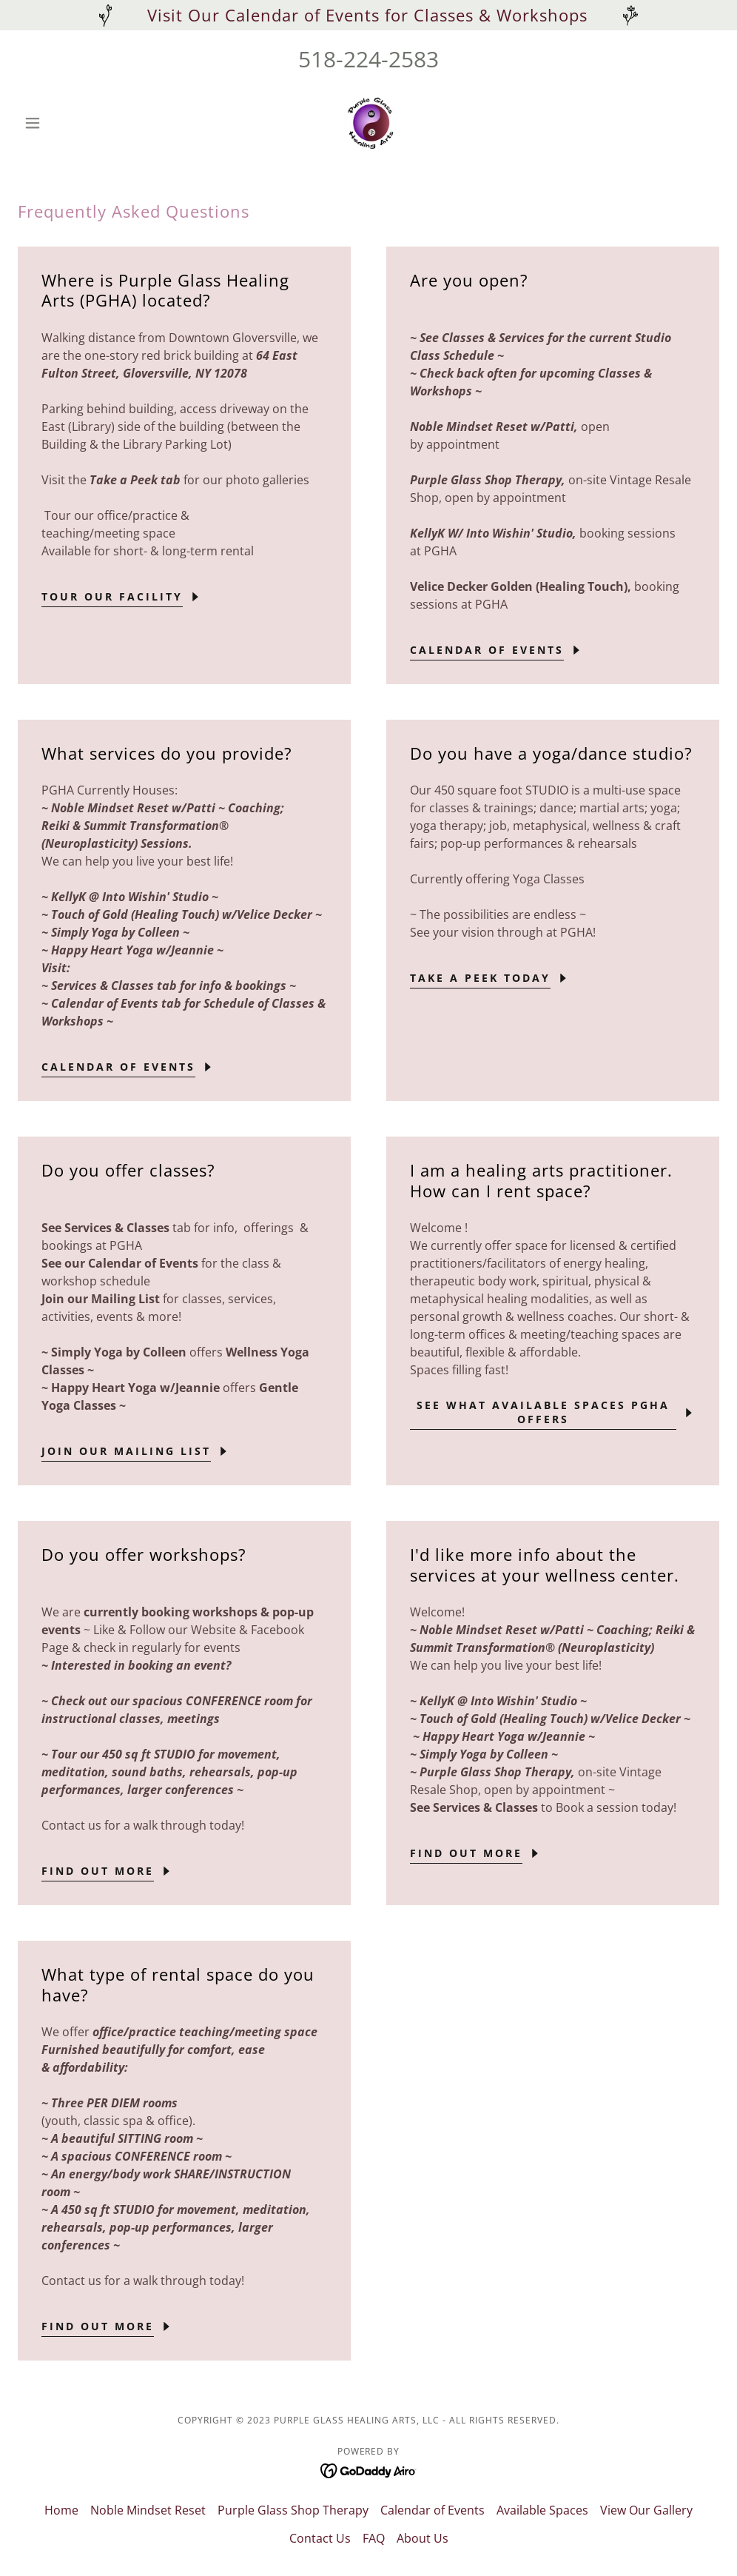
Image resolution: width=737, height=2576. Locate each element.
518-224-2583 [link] (368, 59)
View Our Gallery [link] (646, 2510)
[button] (70, 123)
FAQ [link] (374, 2538)
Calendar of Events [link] (432, 2510)
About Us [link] (422, 2538)
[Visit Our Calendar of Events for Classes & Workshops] (368, 15)
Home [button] (61, 2510)
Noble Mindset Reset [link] (148, 2510)
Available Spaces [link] (542, 2510)
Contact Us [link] (320, 2538)
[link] (368, 123)
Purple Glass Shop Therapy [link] (293, 2510)
